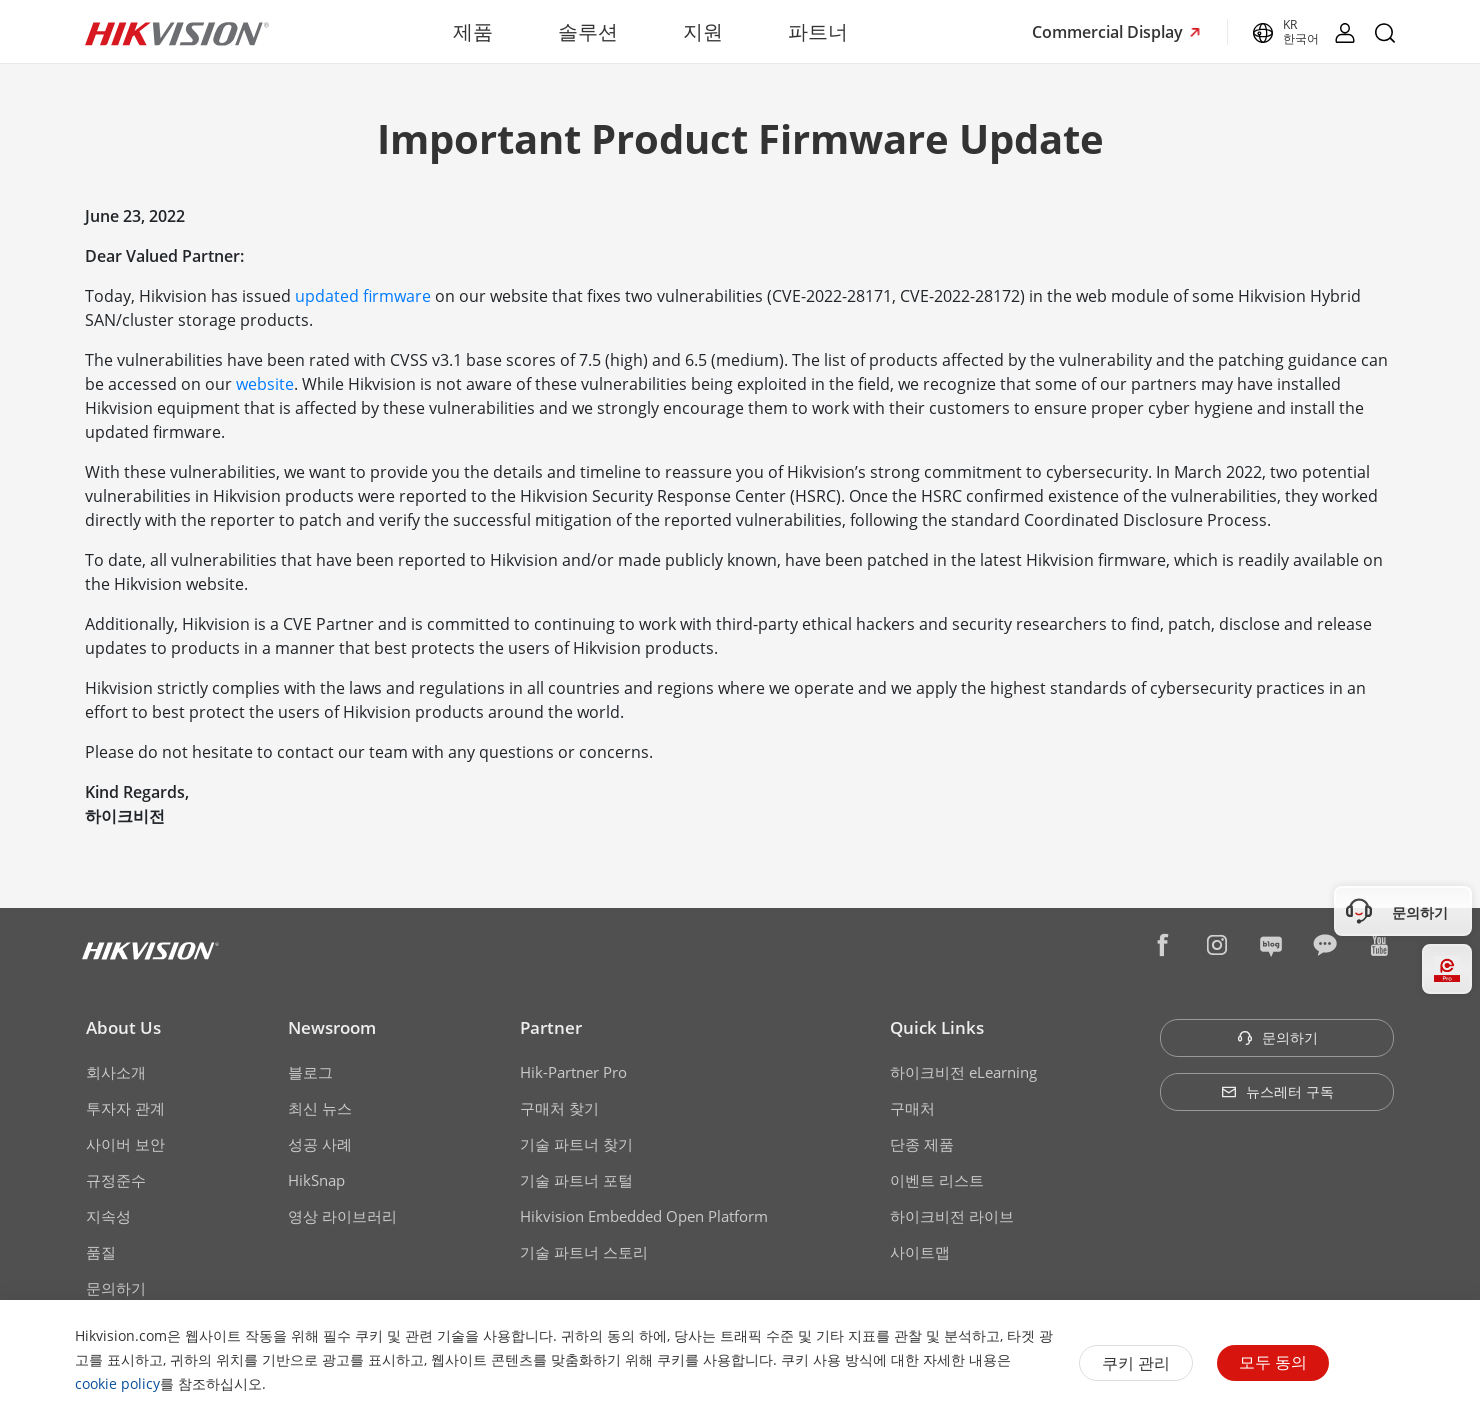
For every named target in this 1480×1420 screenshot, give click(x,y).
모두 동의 (1273, 1362)
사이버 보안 (125, 1144)
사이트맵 (920, 1252)
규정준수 (116, 1180)
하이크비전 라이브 (952, 1216)
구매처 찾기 (559, 1108)
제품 (473, 31)
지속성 (108, 1216)
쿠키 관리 (1136, 1363)
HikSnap (316, 1180)
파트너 (818, 31)
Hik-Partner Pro (573, 1072)
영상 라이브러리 (342, 1216)
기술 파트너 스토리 (584, 1252)
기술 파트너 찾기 (576, 1144)
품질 (101, 1252)
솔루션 (588, 31)
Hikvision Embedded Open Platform (644, 1216)
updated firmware (363, 296)
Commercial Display (1109, 32)
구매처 (912, 1108)
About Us (123, 1027)
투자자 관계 (125, 1108)
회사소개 (116, 1072)
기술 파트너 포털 (576, 1180)
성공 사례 (320, 1144)
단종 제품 (922, 1144)
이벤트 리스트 (937, 1180)
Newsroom (332, 1027)
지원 (703, 31)
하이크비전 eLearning (963, 1072)
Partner (551, 1027)
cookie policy (117, 1383)
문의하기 (116, 1288)
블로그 (310, 1072)
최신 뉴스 (320, 1108)
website (265, 384)
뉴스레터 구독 (1277, 1091)
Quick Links (937, 1027)
